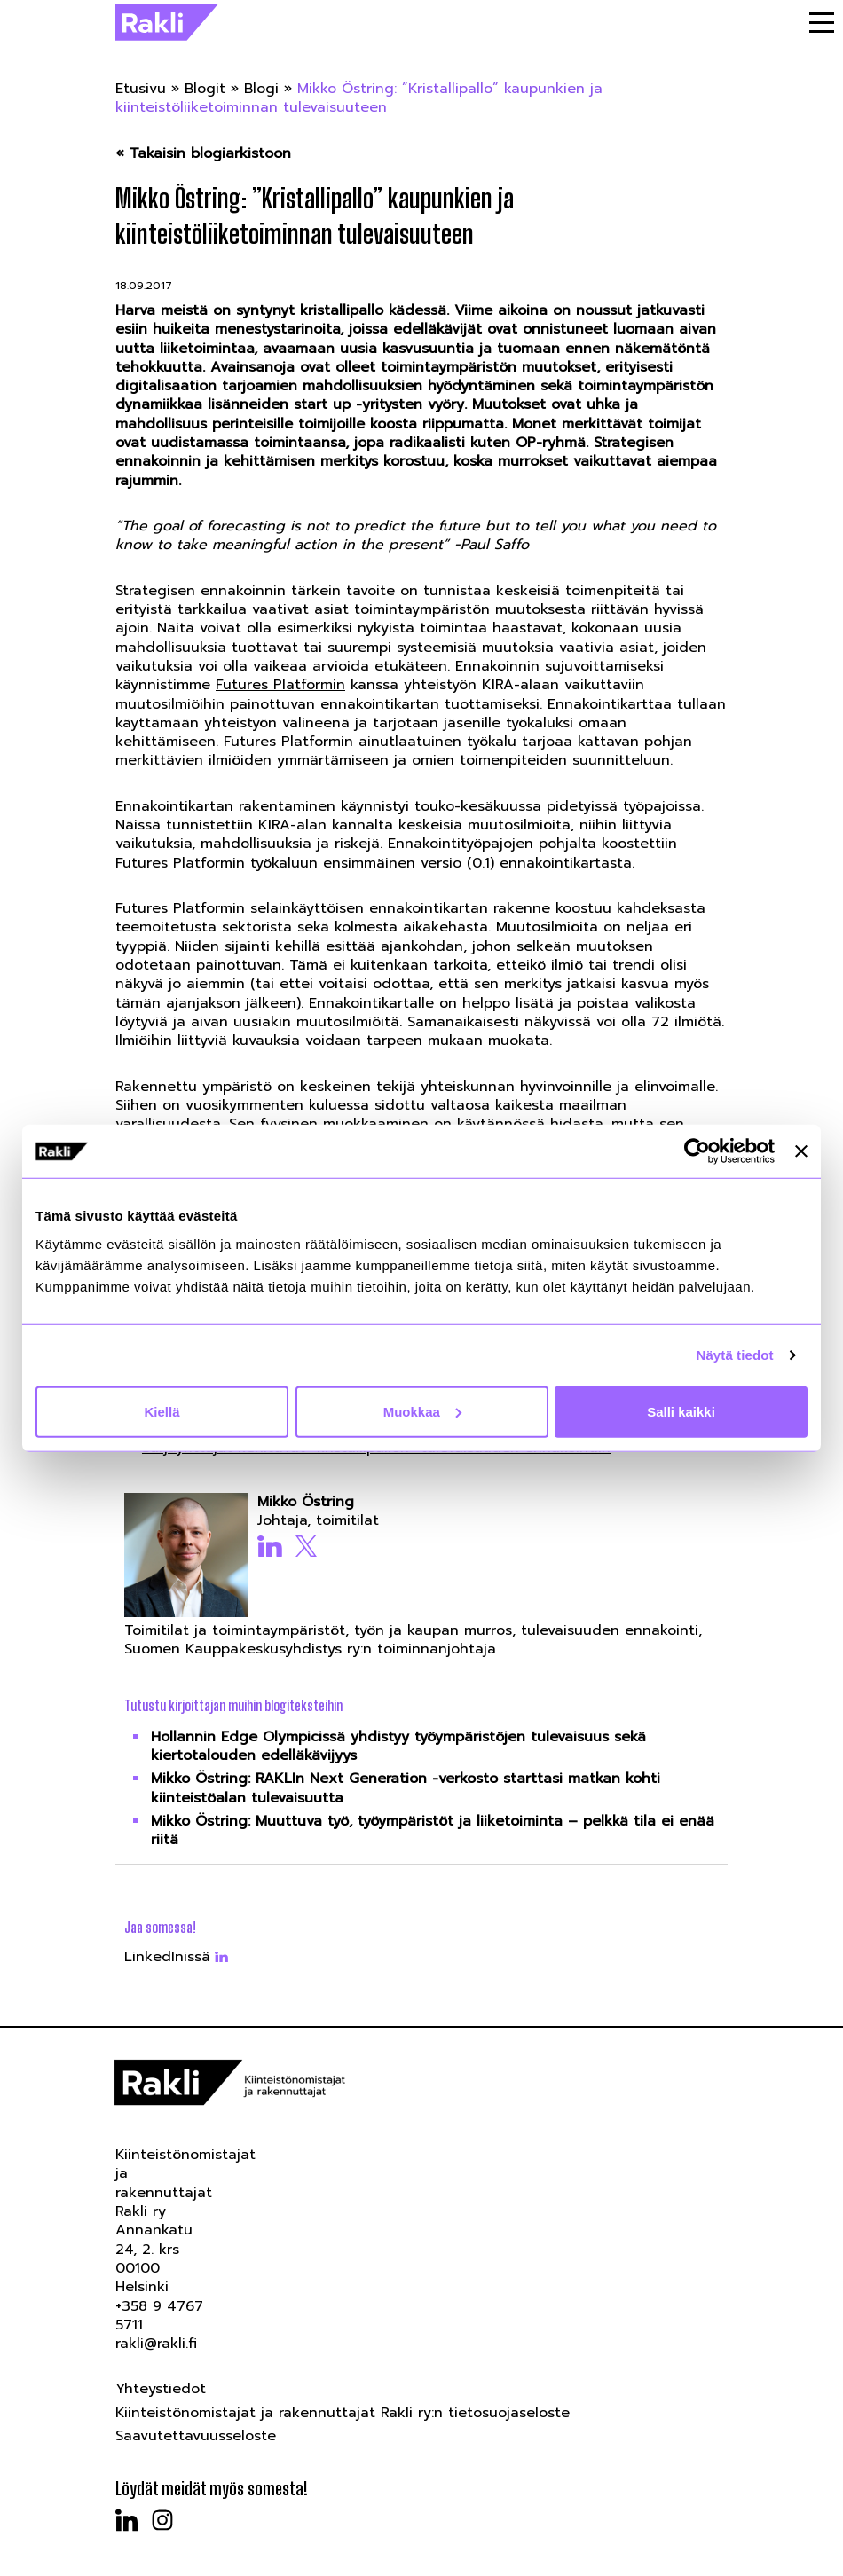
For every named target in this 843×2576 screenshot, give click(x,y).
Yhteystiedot (160, 2388)
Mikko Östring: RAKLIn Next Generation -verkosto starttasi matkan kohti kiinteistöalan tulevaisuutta (405, 1788)
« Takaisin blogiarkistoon (203, 154)
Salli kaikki (681, 1410)
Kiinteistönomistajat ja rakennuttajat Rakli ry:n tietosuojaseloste (342, 2412)
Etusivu (140, 88)
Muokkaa (422, 1410)
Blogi (261, 88)
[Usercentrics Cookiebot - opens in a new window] (697, 1151)
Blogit (205, 88)
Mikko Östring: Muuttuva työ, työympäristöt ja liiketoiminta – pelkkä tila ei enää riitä (432, 1830)
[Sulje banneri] (801, 1151)
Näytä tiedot (735, 1355)
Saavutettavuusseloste (195, 2435)
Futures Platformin (280, 684)
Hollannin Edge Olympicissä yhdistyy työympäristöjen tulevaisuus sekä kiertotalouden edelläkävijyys (398, 1746)
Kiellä (161, 1410)
